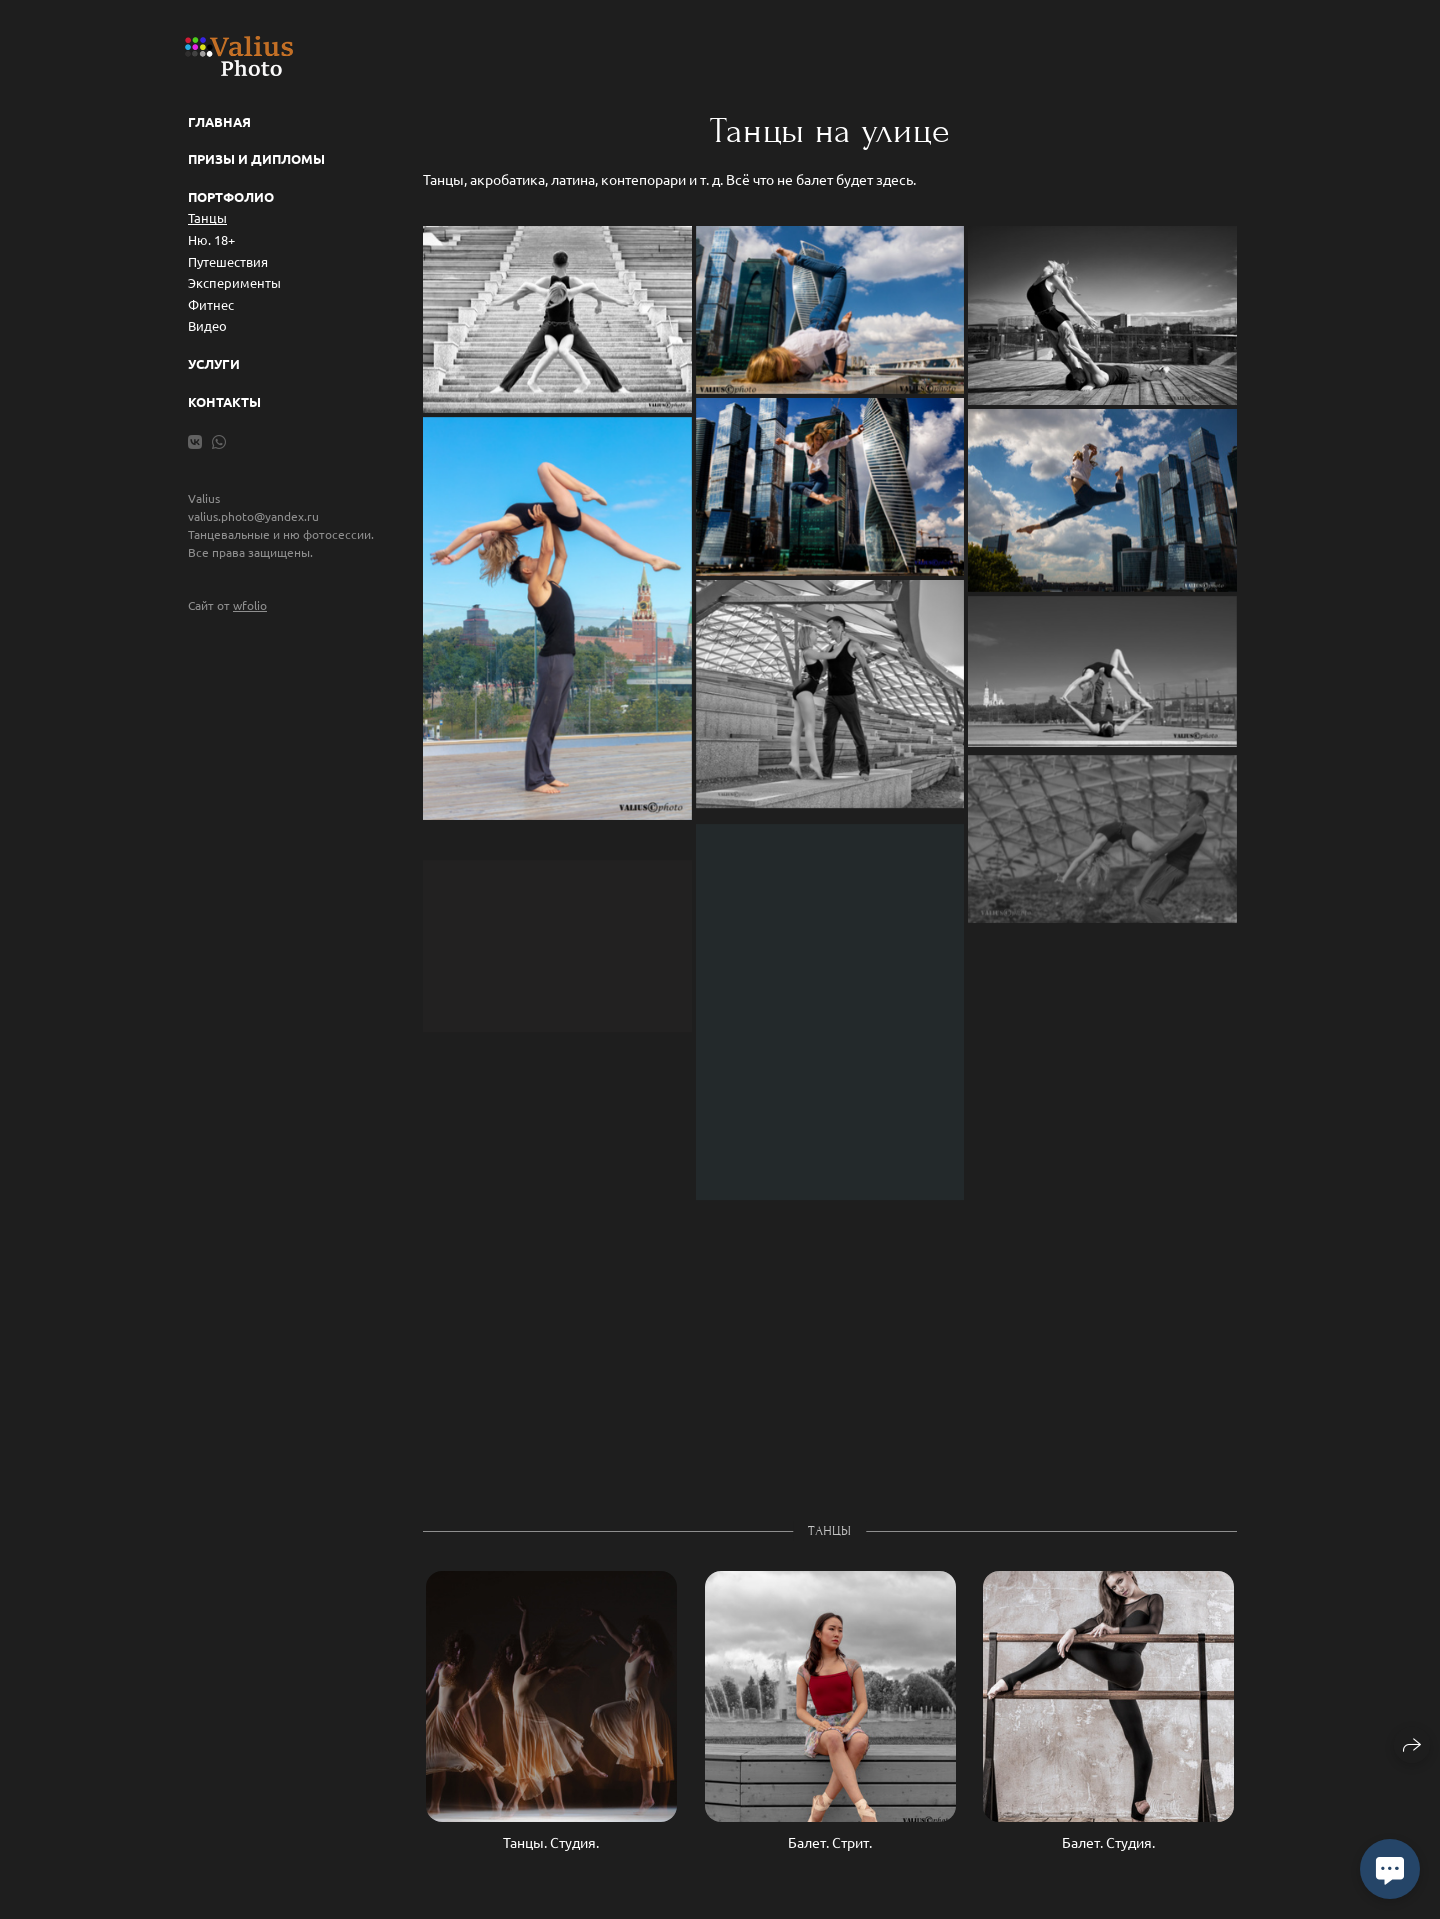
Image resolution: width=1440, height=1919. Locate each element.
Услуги (214, 363)
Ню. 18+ (211, 239)
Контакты (224, 401)
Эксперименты (234, 282)
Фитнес (211, 304)
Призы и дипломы (256, 158)
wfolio (250, 605)
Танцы (207, 217)
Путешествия (228, 261)
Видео (207, 325)
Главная (219, 121)
